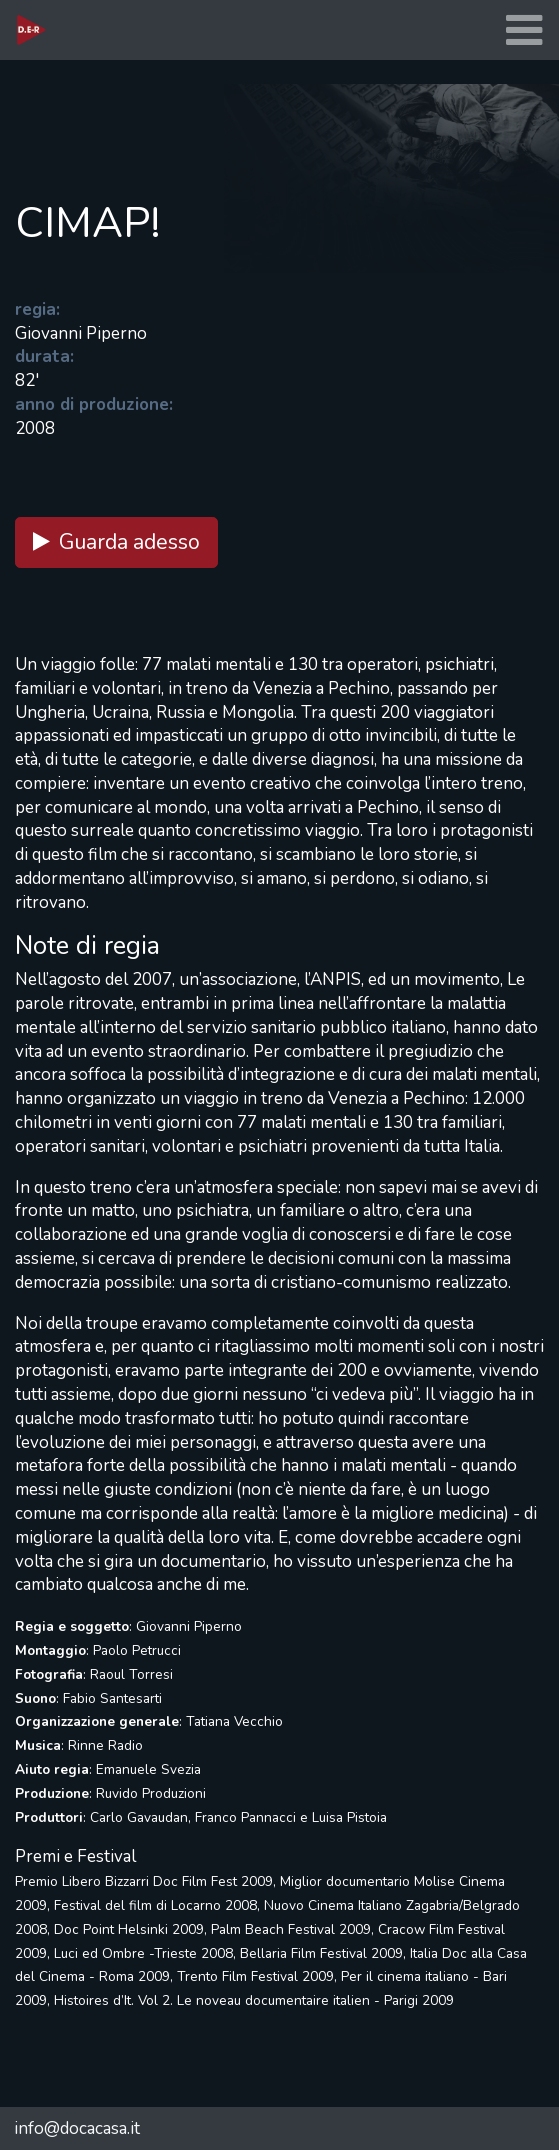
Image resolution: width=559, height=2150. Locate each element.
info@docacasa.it (77, 2128)
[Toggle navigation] (524, 30)
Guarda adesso (116, 542)
